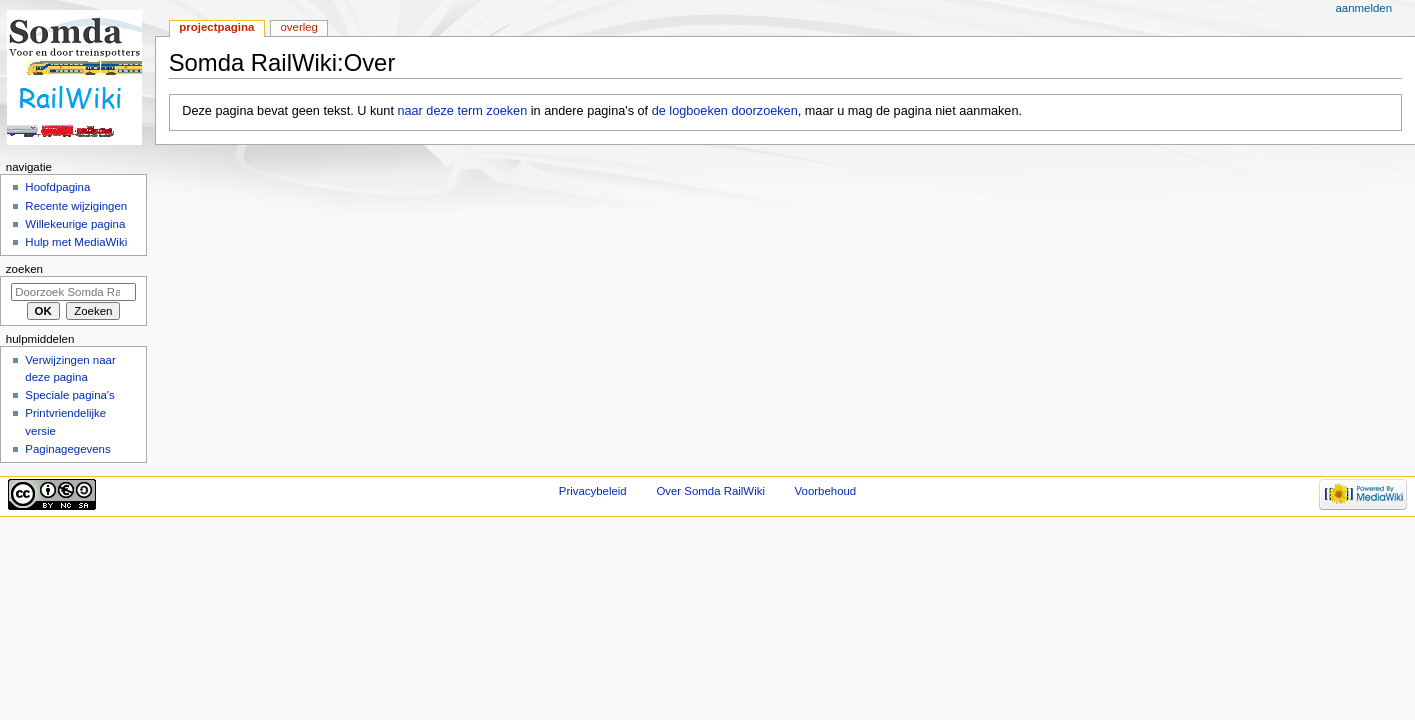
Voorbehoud (826, 491)
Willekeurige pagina (75, 224)
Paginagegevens (67, 449)
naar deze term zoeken (462, 111)
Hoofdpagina (57, 187)
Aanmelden (1363, 8)
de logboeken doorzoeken (725, 111)
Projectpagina (216, 27)
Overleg (299, 27)
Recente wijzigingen (76, 206)
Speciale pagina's (69, 395)
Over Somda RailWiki (710, 491)
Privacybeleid (593, 491)
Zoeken (24, 269)
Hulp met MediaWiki (76, 242)
